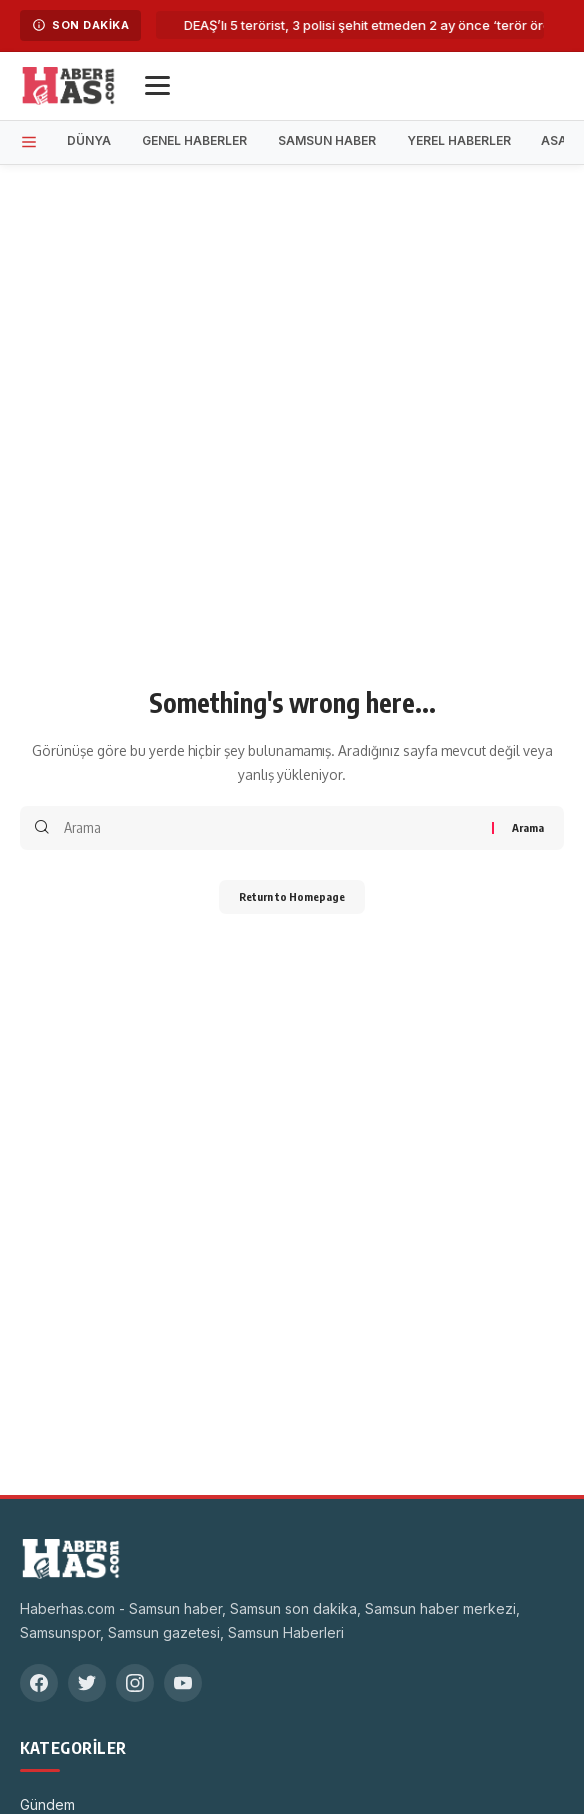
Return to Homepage (292, 896)
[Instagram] (135, 1683)
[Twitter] (87, 1683)
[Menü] (157, 85)
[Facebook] (39, 1683)
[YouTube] (183, 1683)
